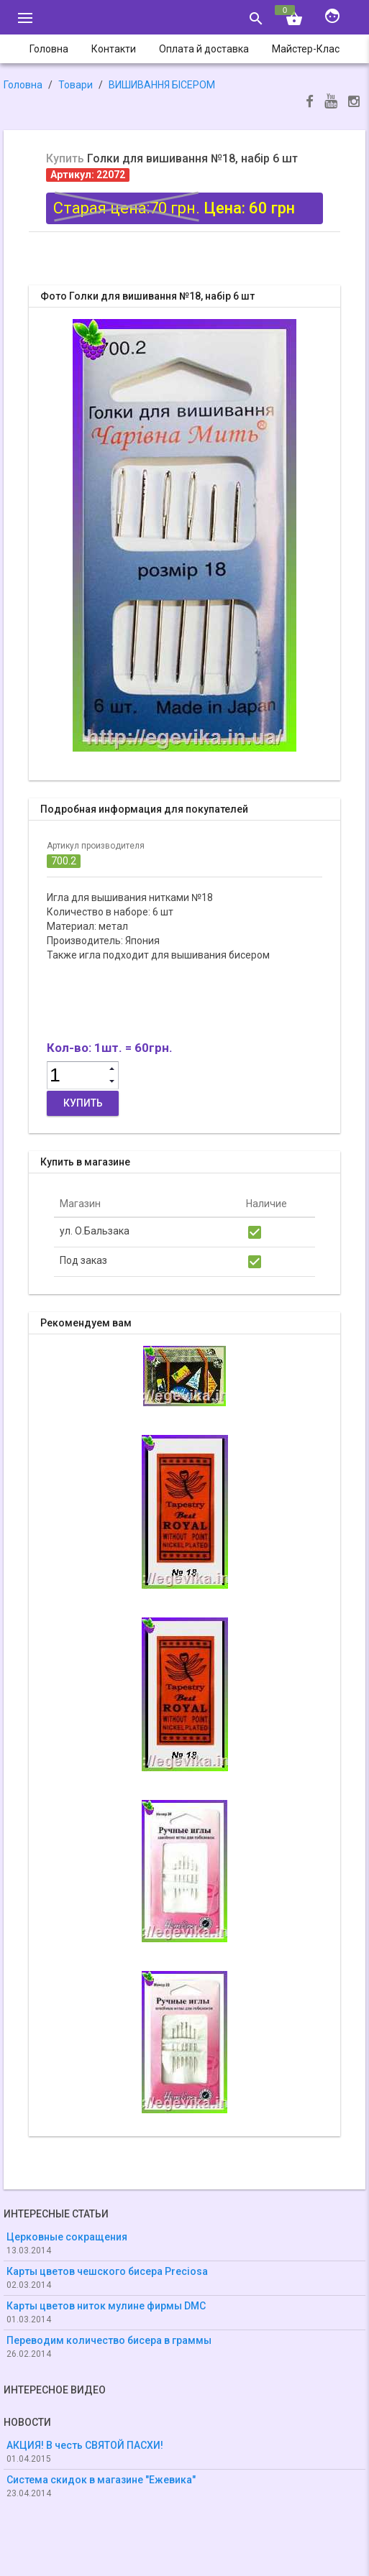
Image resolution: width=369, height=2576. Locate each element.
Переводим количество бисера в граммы (108, 2340)
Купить (83, 1103)
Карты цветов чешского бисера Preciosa (107, 2271)
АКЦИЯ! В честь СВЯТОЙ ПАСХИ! (84, 2445)
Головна (23, 85)
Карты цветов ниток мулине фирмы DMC (106, 2306)
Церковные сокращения (66, 2237)
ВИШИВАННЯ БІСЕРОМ (162, 85)
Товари (75, 85)
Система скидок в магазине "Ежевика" (101, 2479)
